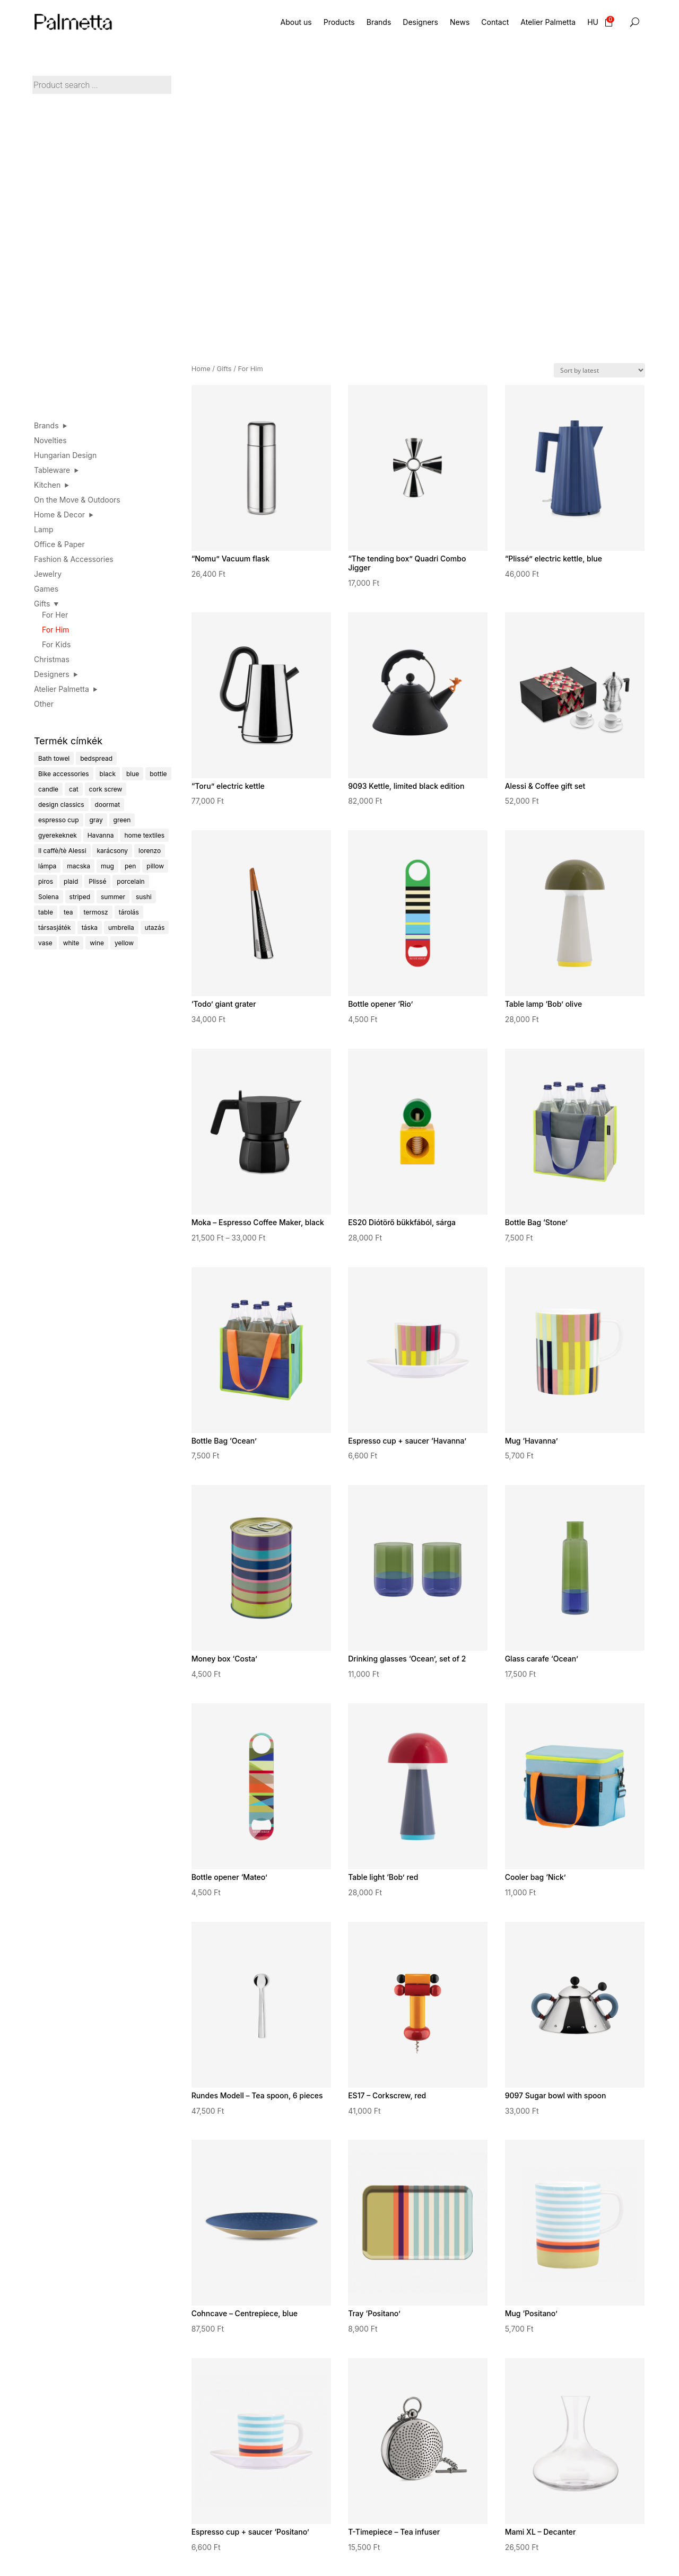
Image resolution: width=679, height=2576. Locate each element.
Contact (495, 22)
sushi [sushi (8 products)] (144, 897)
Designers (420, 22)
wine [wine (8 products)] (97, 943)
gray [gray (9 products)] (95, 820)
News (459, 22)
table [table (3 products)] (45, 912)
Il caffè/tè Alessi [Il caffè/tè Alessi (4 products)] (62, 851)
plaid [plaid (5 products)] (71, 881)
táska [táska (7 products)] (90, 927)
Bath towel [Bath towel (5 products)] (53, 758)
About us (296, 22)
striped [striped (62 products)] (80, 897)
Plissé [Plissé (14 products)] (97, 881)
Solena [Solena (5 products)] (48, 897)
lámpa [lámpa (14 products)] (47, 866)
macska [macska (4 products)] (78, 866)
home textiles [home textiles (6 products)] (144, 835)
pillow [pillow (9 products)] (155, 866)
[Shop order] (599, 370)
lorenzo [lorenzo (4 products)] (149, 851)
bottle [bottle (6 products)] (158, 774)
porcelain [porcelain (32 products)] (130, 881)
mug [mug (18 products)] (107, 866)
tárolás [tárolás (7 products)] (129, 912)
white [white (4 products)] (71, 943)
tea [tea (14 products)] (68, 912)
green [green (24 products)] (122, 820)
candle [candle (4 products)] (48, 789)
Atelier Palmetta (548, 22)
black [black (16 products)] (108, 774)
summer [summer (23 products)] (113, 897)
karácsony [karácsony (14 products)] (112, 851)
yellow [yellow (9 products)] (124, 943)
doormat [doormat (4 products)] (107, 804)
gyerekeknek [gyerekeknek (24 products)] (57, 835)
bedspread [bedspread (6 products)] (96, 758)
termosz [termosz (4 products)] (96, 912)
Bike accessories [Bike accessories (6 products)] (63, 774)
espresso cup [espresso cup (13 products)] (58, 820)
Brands (379, 22)
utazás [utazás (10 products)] (155, 927)
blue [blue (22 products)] (132, 774)
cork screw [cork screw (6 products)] (106, 789)
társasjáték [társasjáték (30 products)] (54, 927)
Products (339, 22)
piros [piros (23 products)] (45, 881)
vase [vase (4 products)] (45, 943)
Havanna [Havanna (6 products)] (101, 835)
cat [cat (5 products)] (74, 789)
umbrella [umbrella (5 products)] (121, 927)
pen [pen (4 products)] (130, 866)
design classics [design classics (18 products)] (61, 804)
